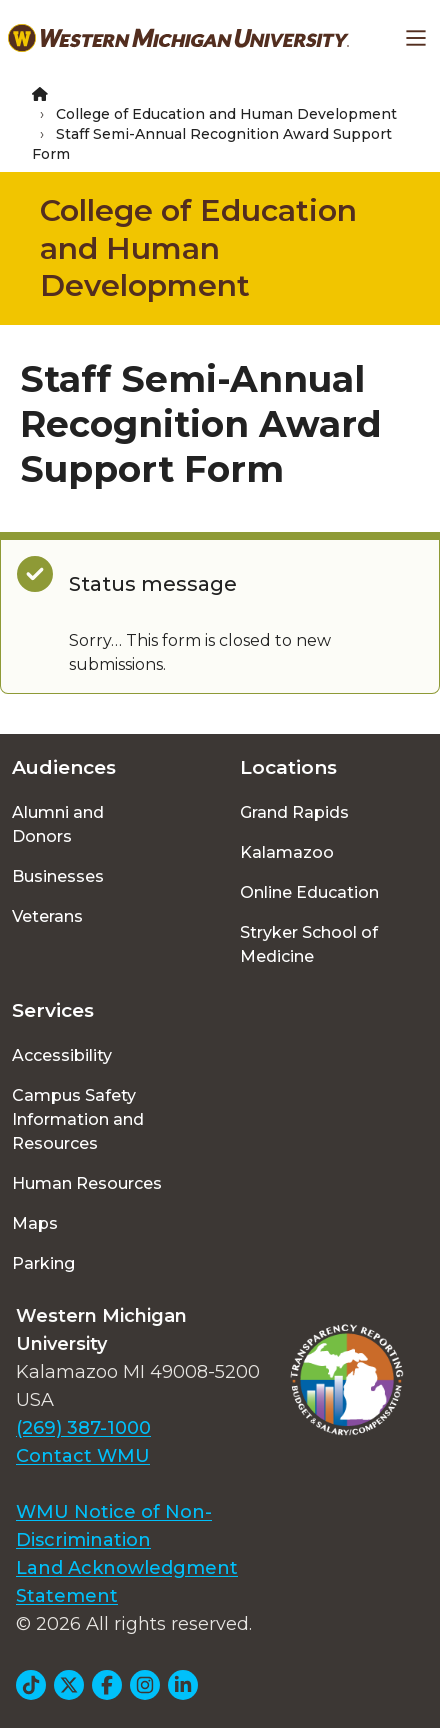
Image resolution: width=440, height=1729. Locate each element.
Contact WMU (83, 1456)
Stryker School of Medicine (309, 944)
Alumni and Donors (58, 824)
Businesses (58, 876)
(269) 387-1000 (83, 1428)
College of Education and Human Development (226, 114)
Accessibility (62, 1055)
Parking (43, 1263)
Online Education (309, 892)
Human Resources (87, 1183)
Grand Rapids (294, 812)
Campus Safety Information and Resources (78, 1119)
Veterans (47, 916)
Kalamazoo (287, 852)
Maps (35, 1223)
